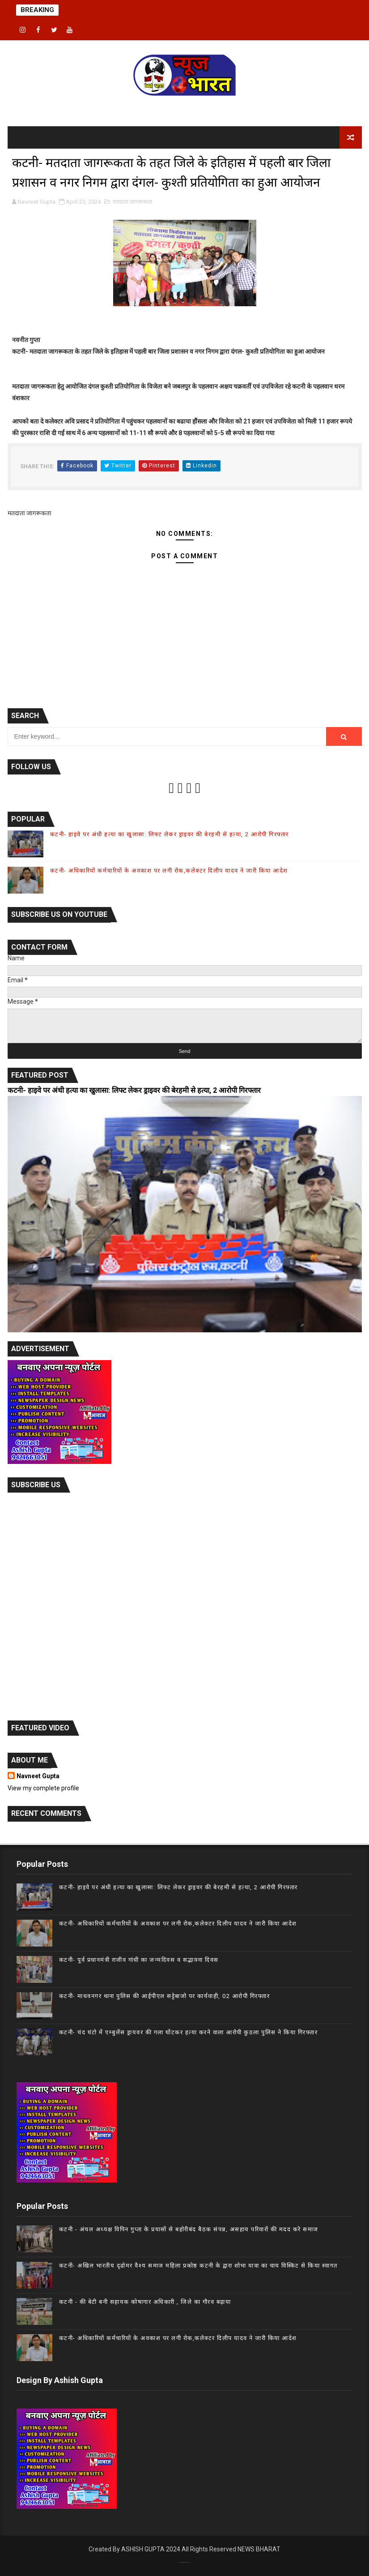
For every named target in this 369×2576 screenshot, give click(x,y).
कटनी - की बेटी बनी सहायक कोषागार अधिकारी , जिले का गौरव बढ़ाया (145, 2301)
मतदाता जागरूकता (132, 201)
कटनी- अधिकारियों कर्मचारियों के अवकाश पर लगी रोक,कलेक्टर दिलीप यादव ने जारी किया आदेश (169, 870)
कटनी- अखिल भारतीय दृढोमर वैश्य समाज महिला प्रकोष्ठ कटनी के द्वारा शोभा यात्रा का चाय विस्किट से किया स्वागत (198, 2265)
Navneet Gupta (38, 1776)
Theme (183, 2562)
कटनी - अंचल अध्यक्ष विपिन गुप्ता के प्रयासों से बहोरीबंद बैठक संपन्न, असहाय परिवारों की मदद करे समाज (188, 2229)
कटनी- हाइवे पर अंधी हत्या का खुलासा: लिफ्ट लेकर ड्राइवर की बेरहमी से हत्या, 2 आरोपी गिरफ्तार (169, 834)
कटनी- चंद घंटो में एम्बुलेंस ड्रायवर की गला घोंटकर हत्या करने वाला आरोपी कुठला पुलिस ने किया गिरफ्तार (188, 2032)
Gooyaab (189, 2562)
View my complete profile (43, 1788)
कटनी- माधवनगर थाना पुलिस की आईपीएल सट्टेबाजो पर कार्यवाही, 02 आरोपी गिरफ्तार (164, 1996)
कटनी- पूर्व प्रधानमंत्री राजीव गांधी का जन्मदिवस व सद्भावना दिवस (139, 1959)
